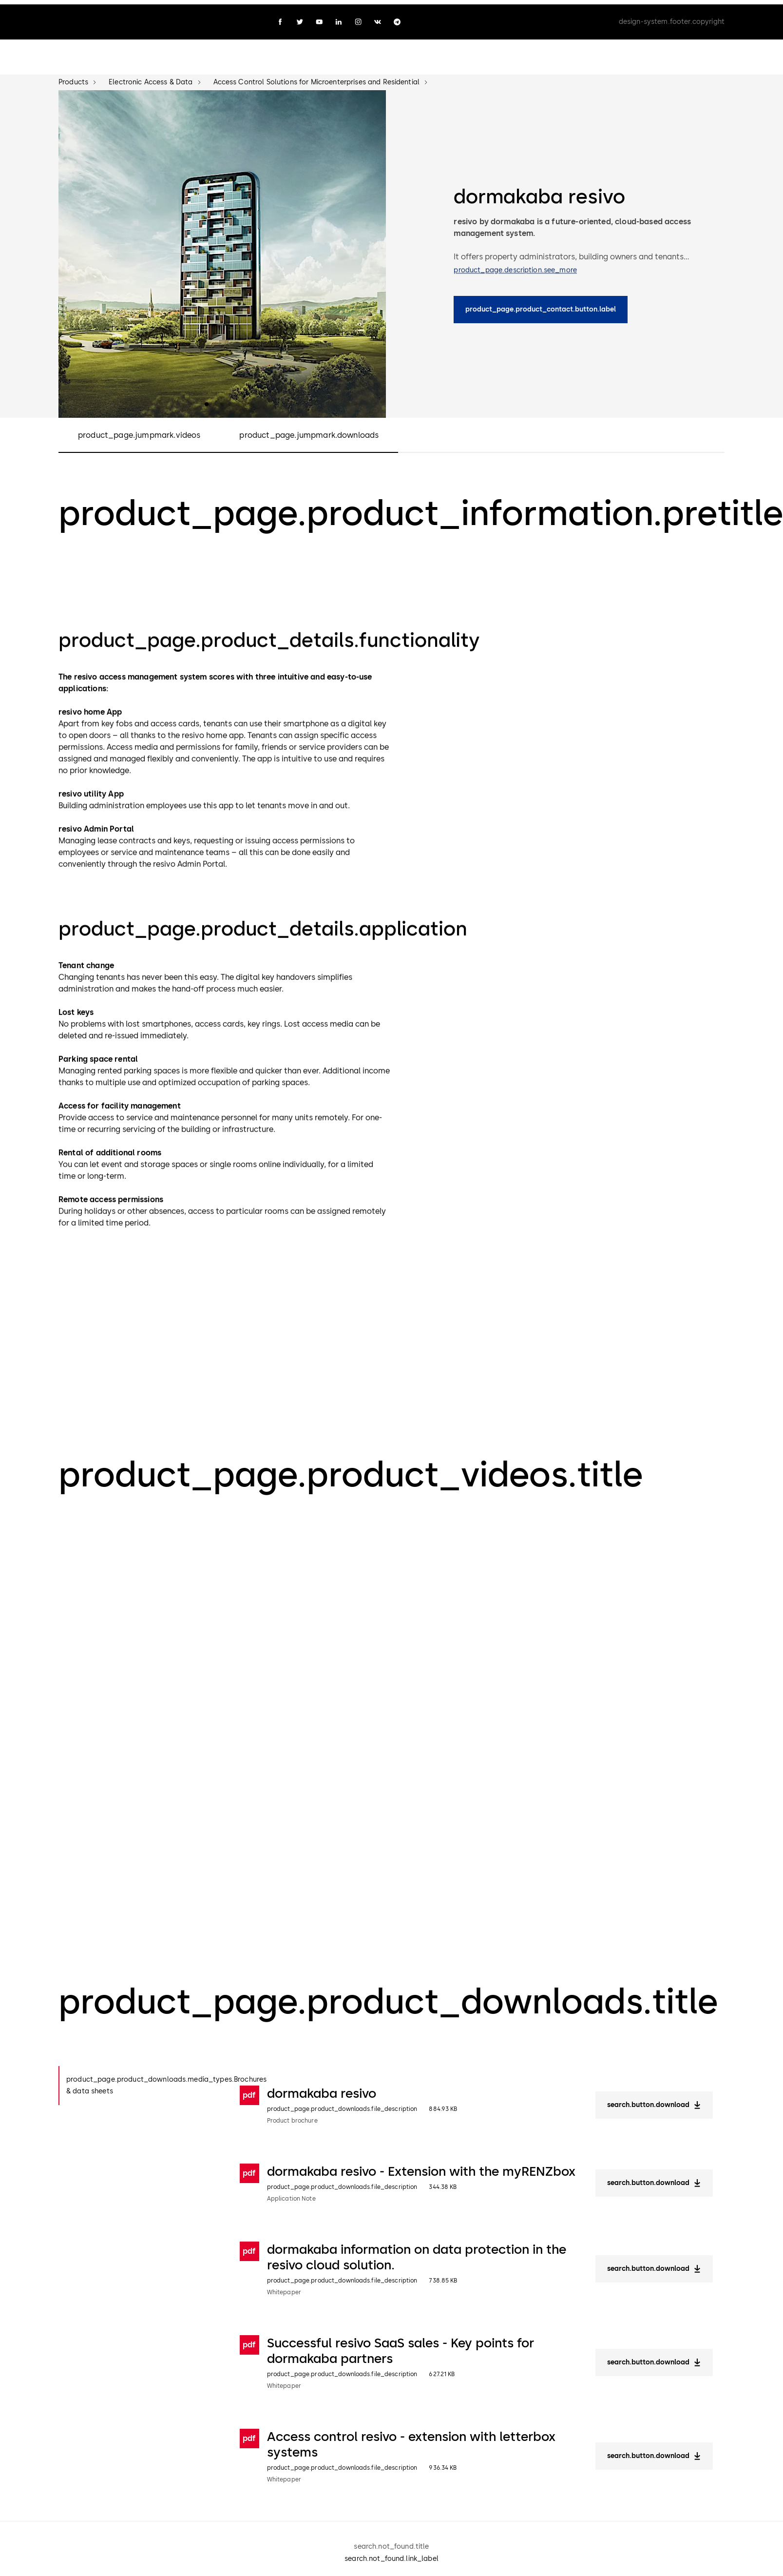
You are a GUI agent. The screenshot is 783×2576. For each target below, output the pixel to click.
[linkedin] (338, 17)
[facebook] (280, 17)
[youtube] (319, 17)
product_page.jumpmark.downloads (309, 430)
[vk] (377, 17)
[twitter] (299, 17)
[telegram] (397, 17)
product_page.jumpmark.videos (139, 430)
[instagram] (358, 17)
